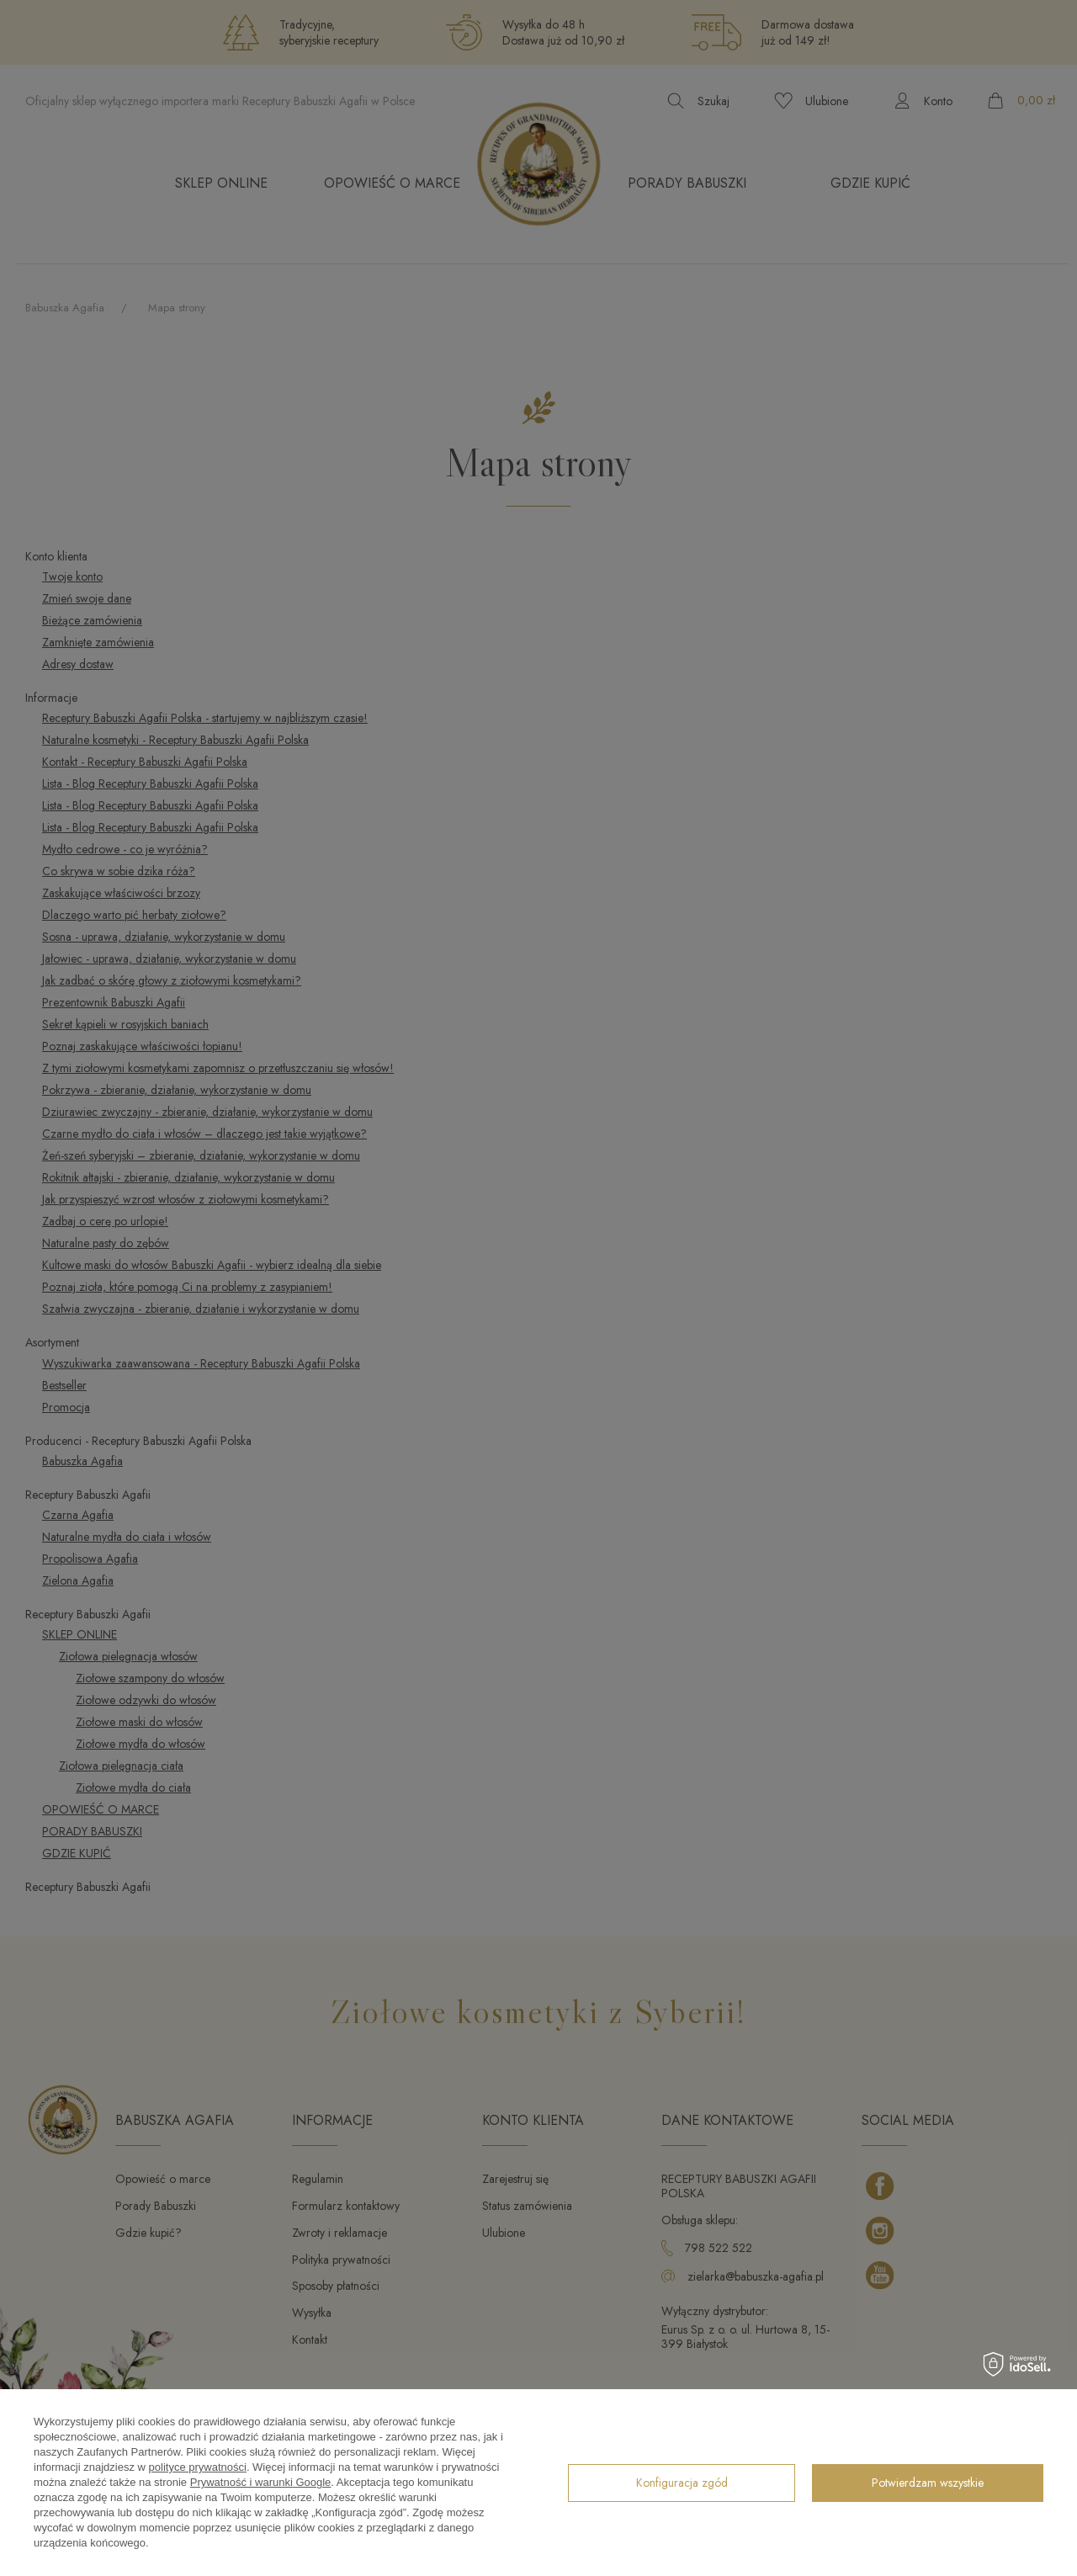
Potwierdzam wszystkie (928, 2482)
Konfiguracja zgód (682, 2482)
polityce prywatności (198, 2467)
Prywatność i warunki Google (261, 2482)
